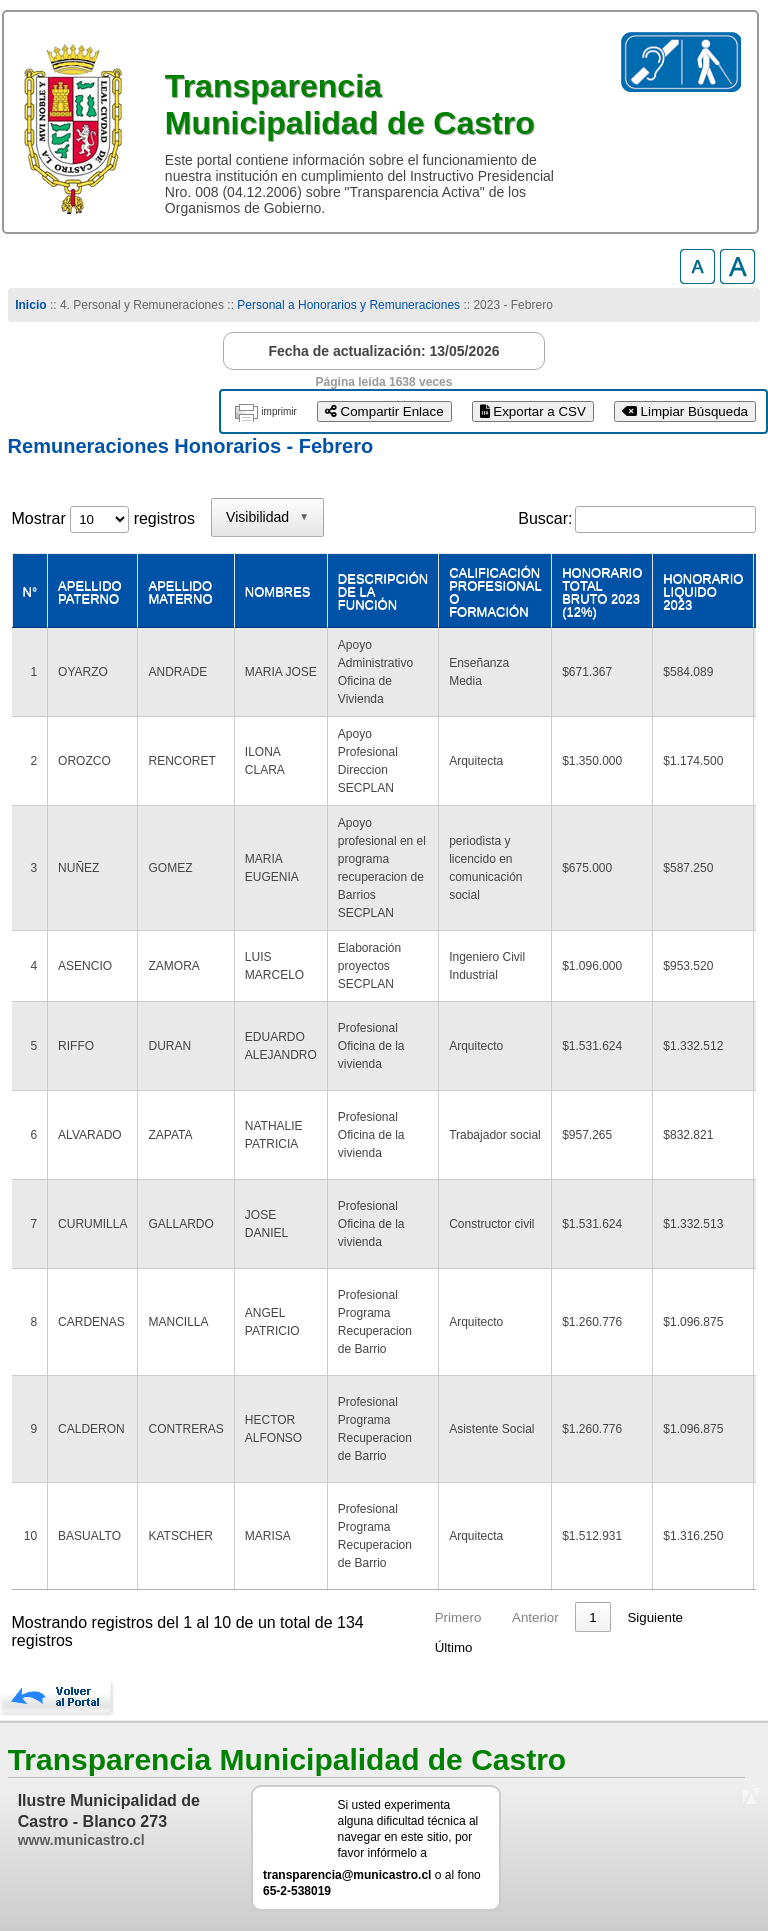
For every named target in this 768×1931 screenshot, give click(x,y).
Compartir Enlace (384, 411)
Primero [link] (458, 1617)
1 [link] (592, 1617)
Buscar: (545, 518)
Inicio (30, 305)
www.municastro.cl (81, 1840)
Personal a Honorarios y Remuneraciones (348, 305)
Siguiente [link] (655, 1617)
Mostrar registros (103, 518)
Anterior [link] (535, 1617)
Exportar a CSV (533, 411)
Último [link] (454, 1647)
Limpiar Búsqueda (685, 411)
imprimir (279, 411)
